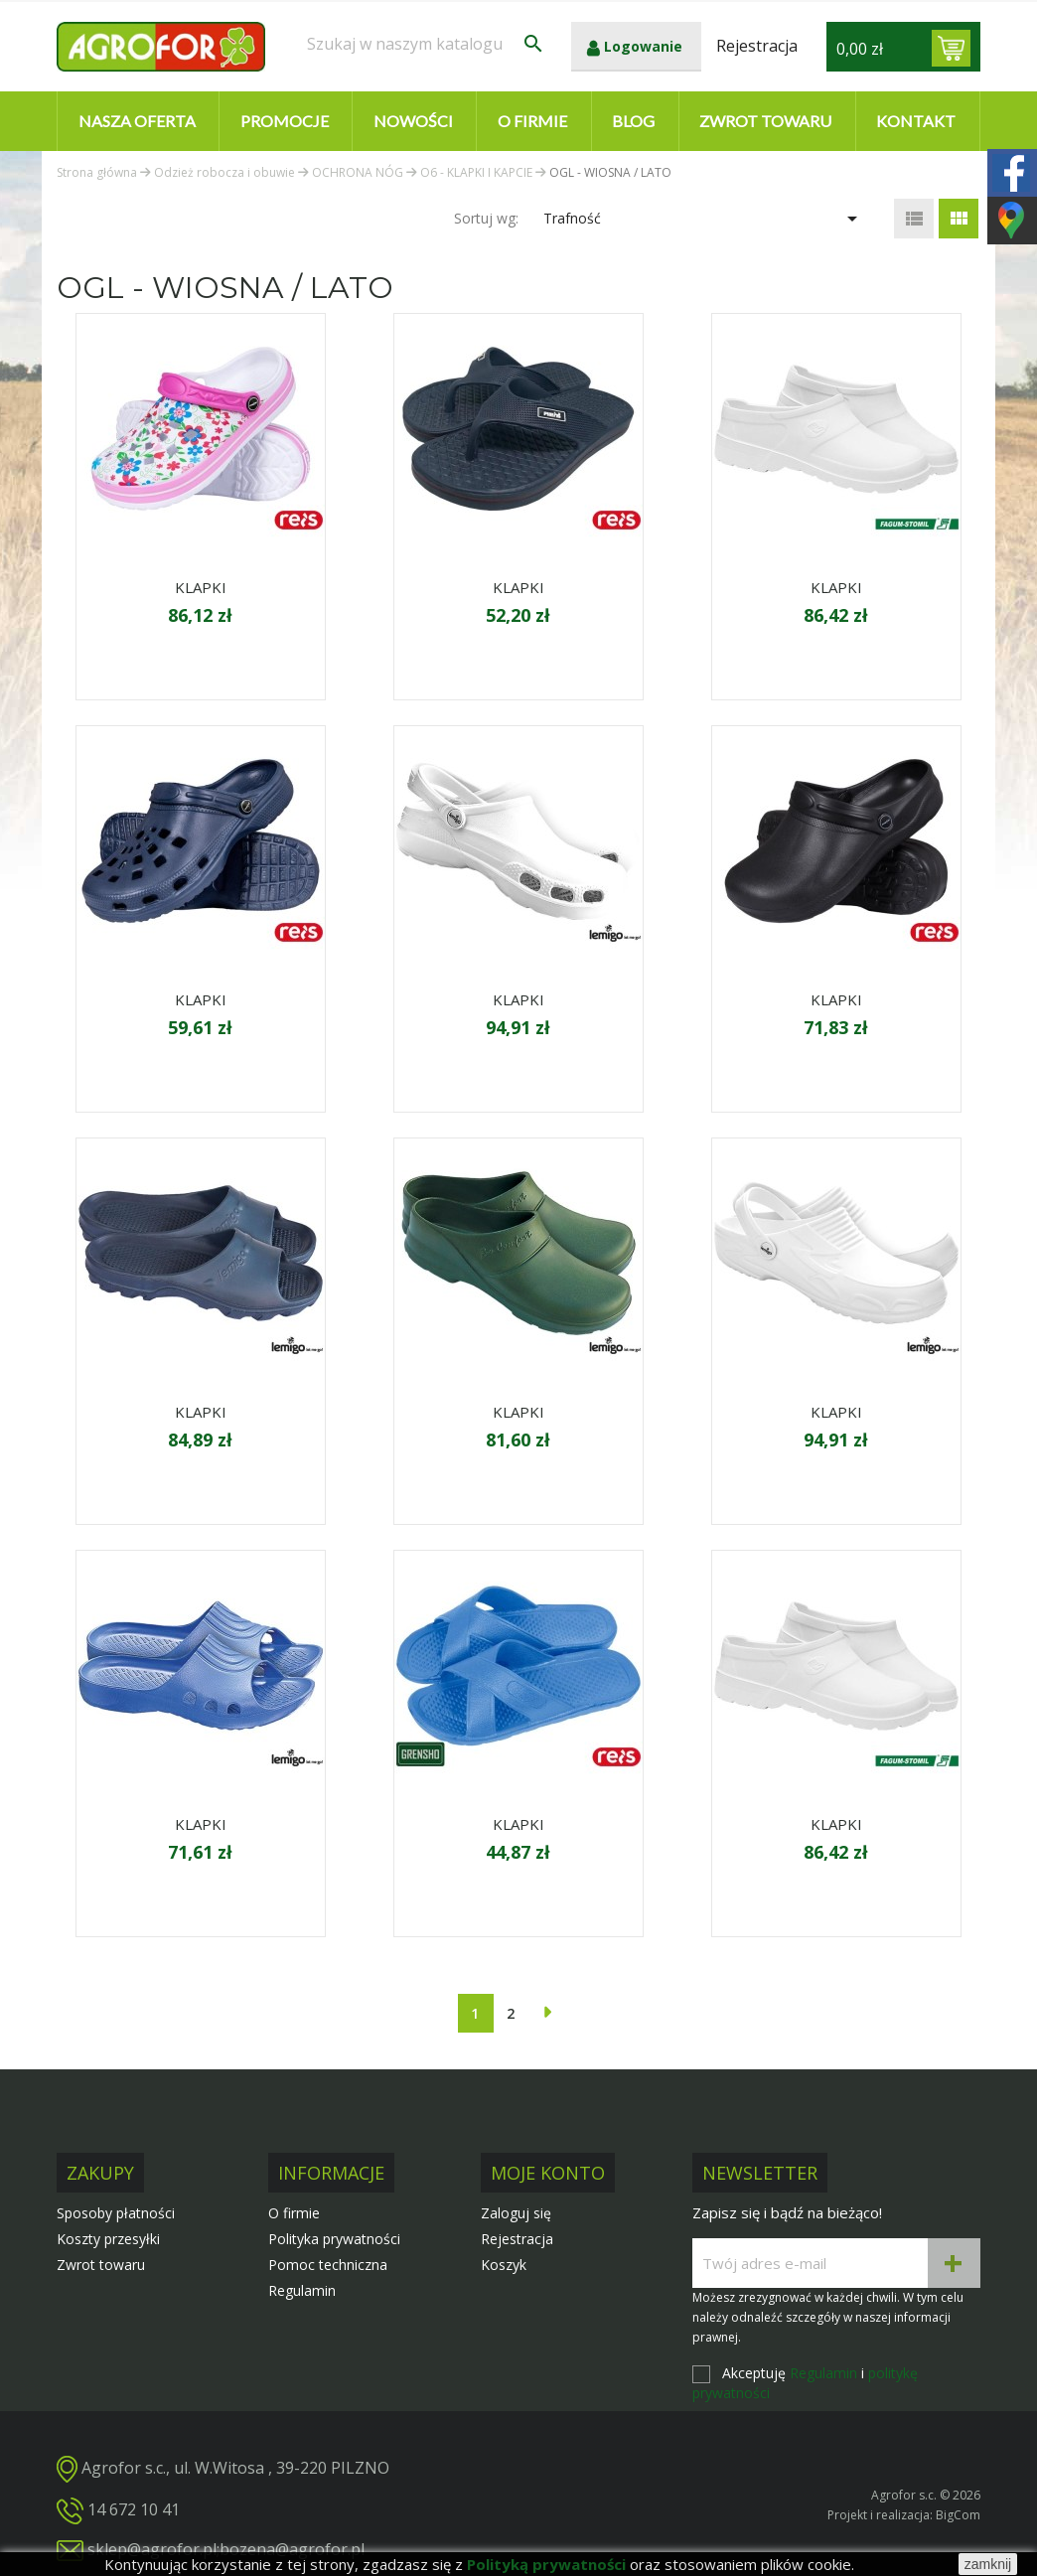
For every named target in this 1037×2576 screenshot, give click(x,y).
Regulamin (302, 2290)
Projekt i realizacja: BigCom (903, 2514)
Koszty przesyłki (108, 2238)
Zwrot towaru (765, 120)
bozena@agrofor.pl (292, 2549)
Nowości (413, 120)
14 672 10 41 (133, 2509)
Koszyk (503, 2264)
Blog (633, 120)
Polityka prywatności (334, 2238)
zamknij (987, 2564)
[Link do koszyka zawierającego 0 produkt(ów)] (951, 48)
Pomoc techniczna (327, 2264)
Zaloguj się (516, 2212)
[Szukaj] (426, 44)
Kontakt (916, 120)
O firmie (532, 120)
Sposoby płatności (116, 2212)
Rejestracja (517, 2238)
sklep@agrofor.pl (152, 2549)
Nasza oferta (137, 120)
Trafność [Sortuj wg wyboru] (703, 218)
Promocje (284, 120)
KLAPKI (200, 587)
